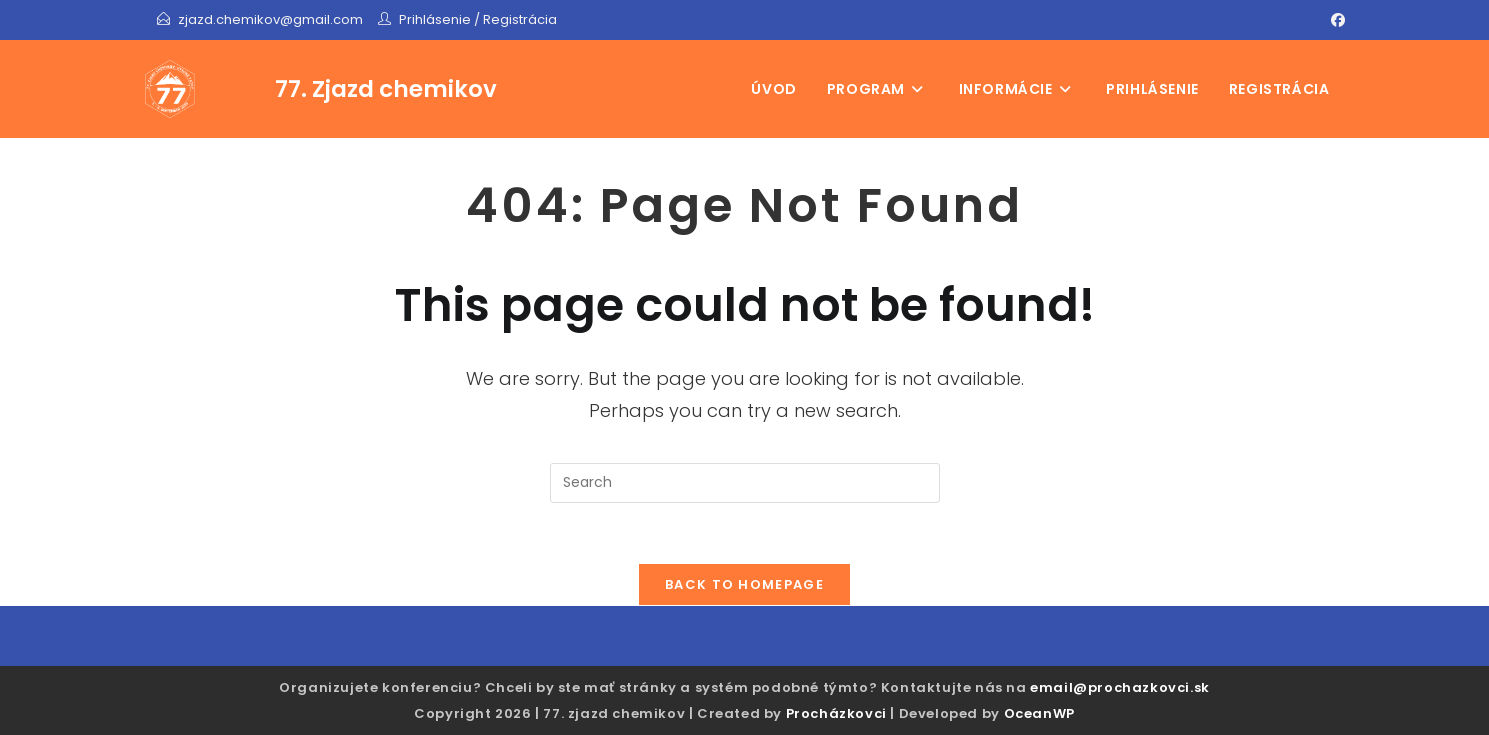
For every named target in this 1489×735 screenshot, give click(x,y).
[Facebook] (1335, 20)
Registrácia (520, 19)
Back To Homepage (744, 584)
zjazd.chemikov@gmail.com (272, 19)
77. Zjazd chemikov (386, 89)
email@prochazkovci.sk (1120, 687)
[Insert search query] (745, 483)
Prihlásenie (435, 19)
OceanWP (1039, 713)
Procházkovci (836, 713)
